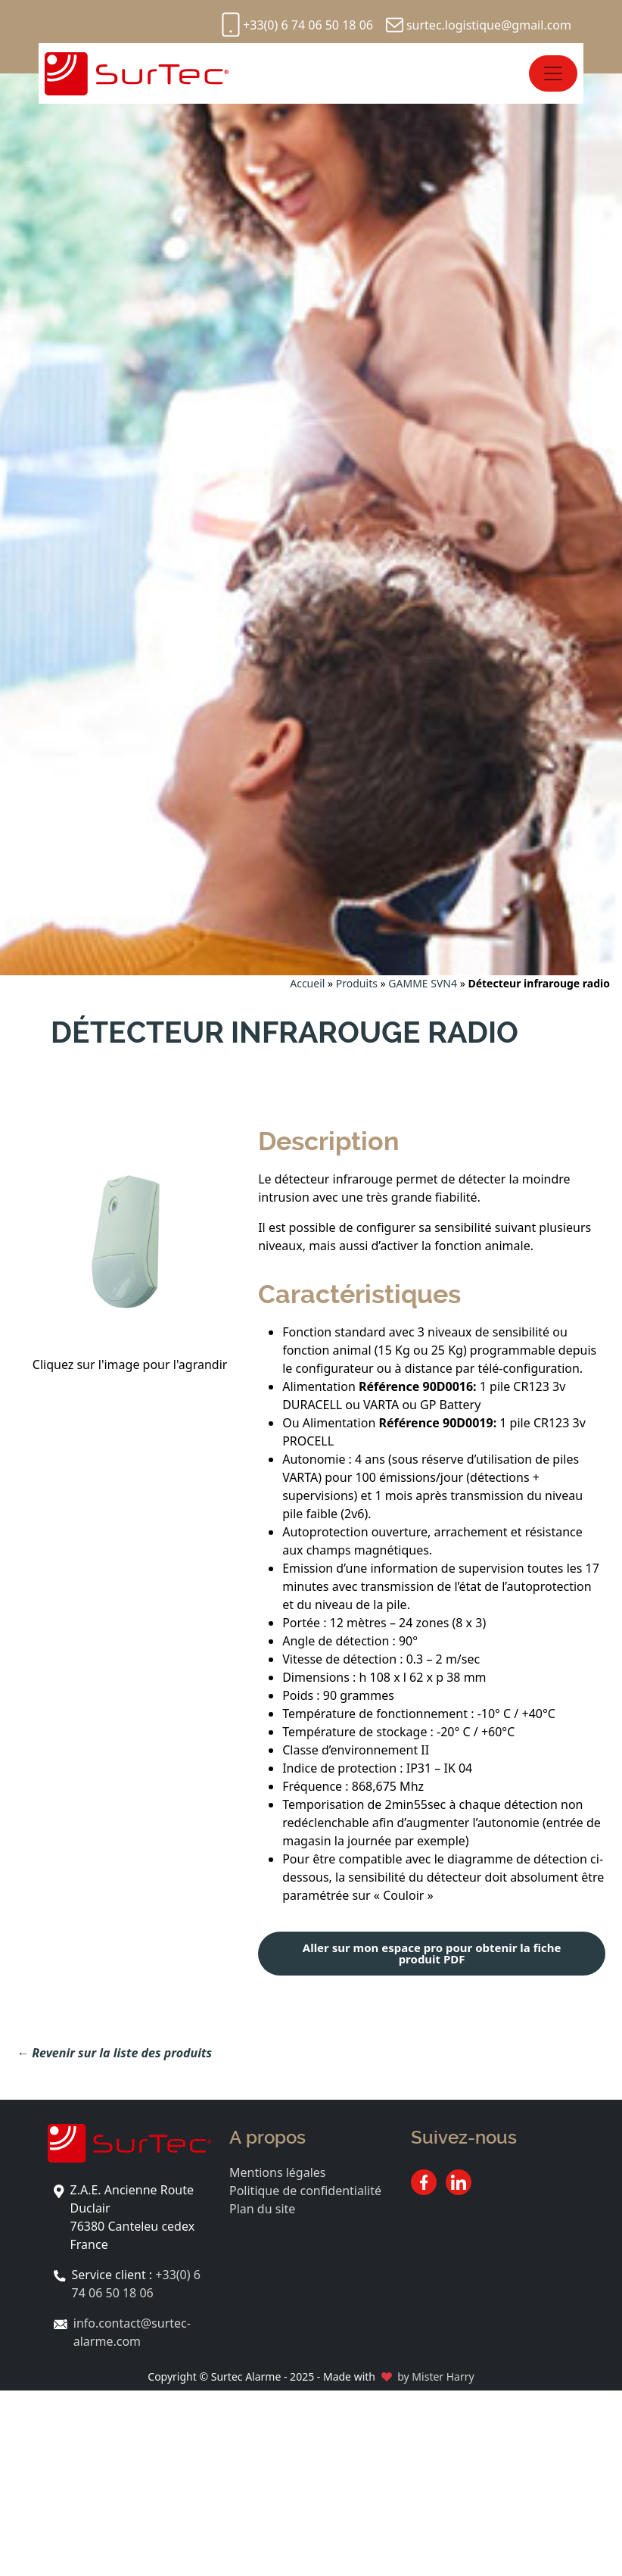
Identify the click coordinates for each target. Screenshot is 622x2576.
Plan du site (262, 2208)
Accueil (307, 983)
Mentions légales (277, 2172)
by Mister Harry (435, 2376)
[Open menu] (553, 73)
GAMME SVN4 (422, 983)
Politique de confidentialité (305, 2190)
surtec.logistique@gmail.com (488, 25)
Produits (357, 983)
